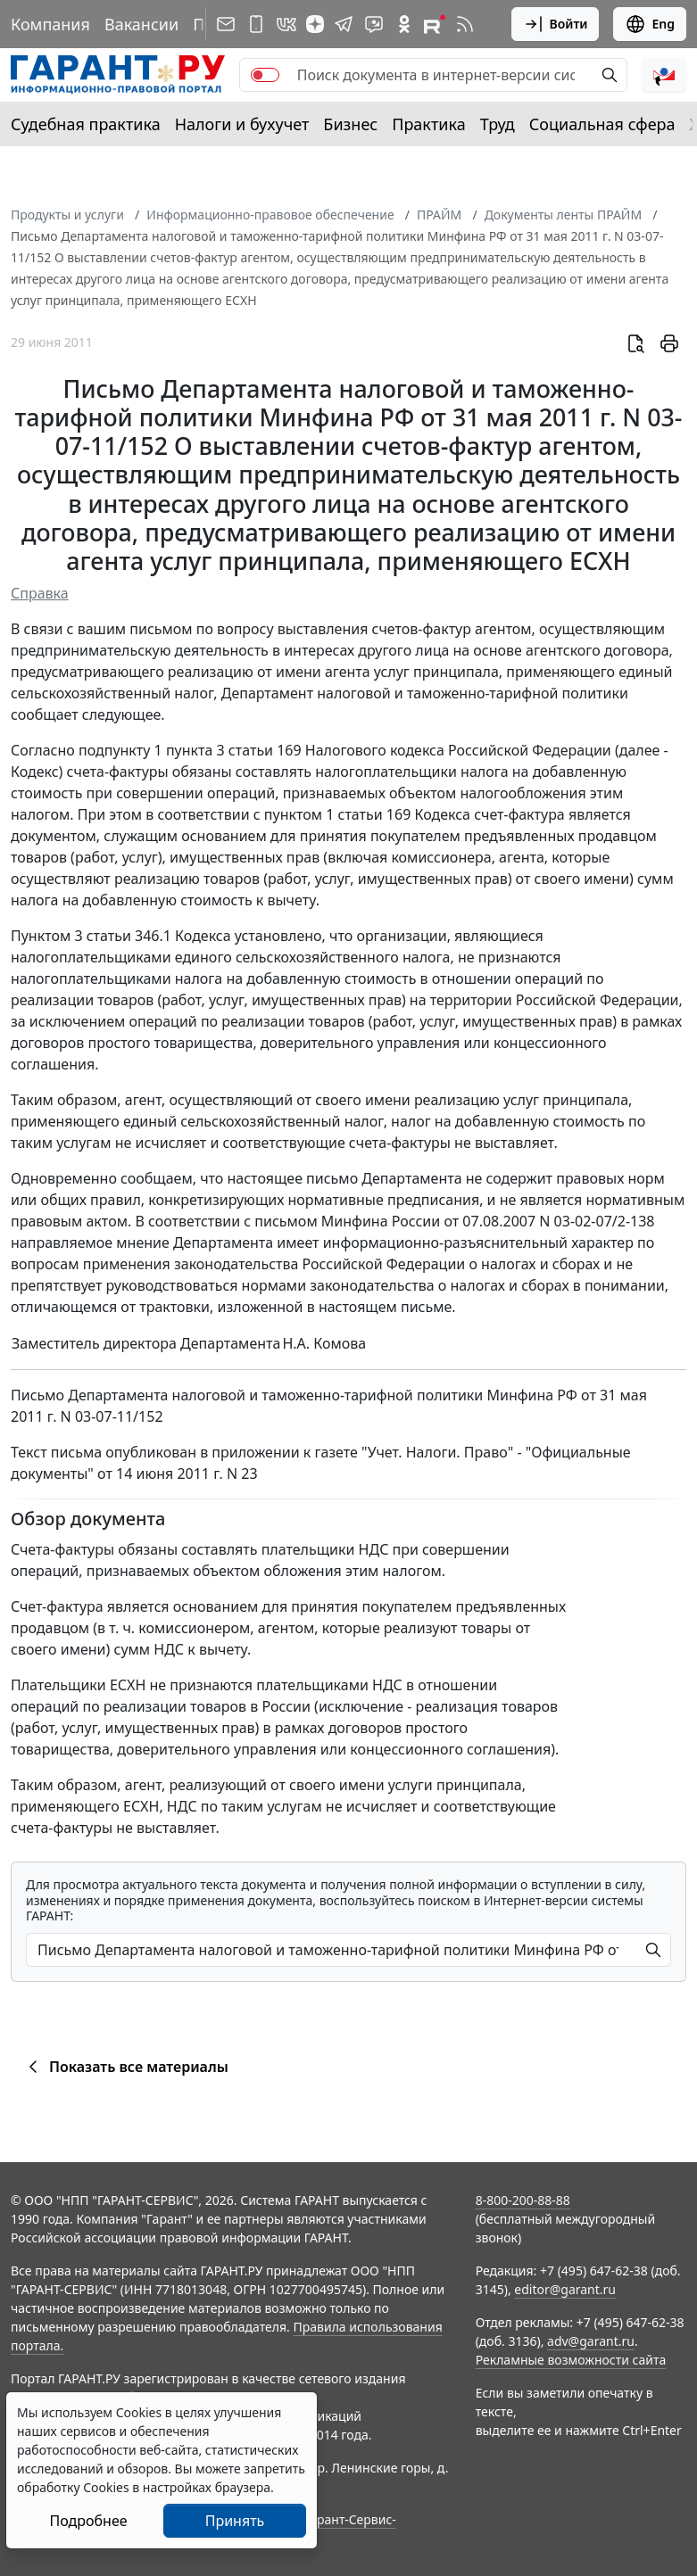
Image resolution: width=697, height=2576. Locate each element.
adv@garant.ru (591, 2340)
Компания (50, 24)
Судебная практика (86, 124)
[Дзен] (315, 24)
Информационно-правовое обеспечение (270, 214)
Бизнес (350, 124)
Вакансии (141, 24)
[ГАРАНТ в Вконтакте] (286, 24)
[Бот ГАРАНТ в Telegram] (374, 24)
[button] (664, 75)
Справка (40, 593)
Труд (497, 124)
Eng (650, 24)
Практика (428, 124)
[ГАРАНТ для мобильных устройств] (256, 24)
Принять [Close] (235, 2521)
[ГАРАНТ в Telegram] (343, 24)
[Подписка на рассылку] (225, 24)
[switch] (265, 75)
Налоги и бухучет (242, 124)
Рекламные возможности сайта (571, 2359)
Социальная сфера (602, 124)
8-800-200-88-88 (523, 2200)
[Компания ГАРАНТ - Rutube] (434, 24)
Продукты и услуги (67, 214)
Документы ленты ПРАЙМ (563, 214)
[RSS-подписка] (465, 24)
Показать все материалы (125, 2066)
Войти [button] (555, 24)
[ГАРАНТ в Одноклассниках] (404, 24)
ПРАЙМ (439, 214)
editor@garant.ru (565, 2289)
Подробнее (88, 2521)
